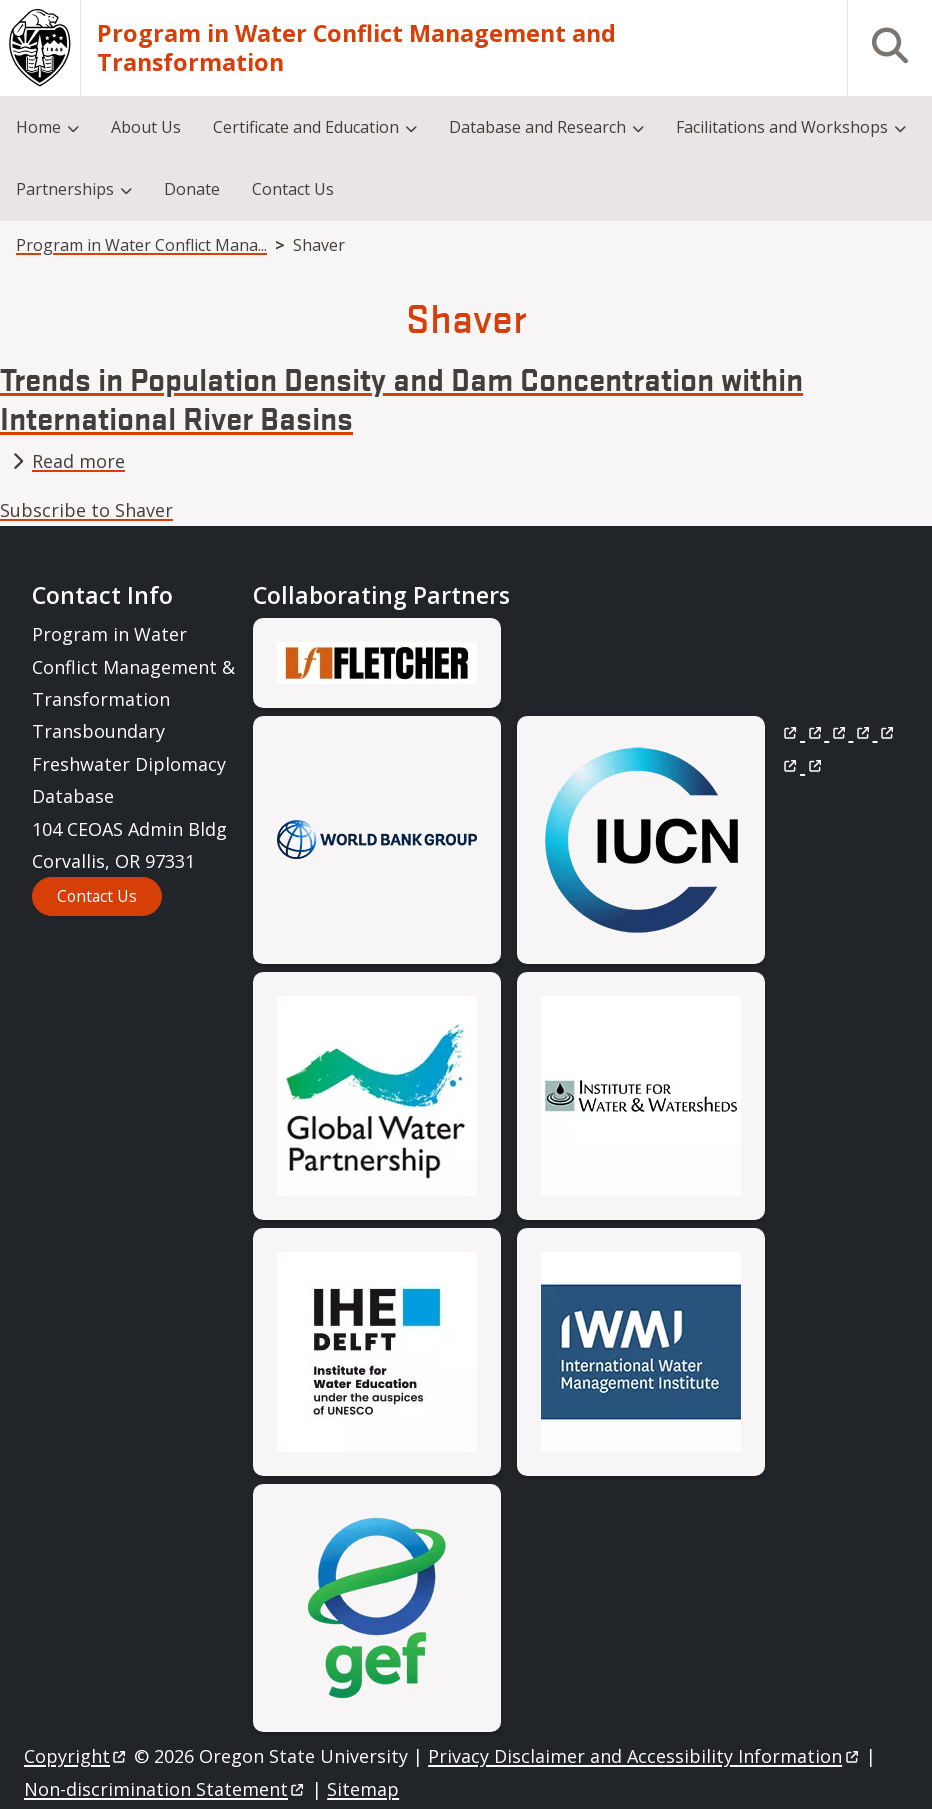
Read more (78, 461)
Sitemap (363, 1789)
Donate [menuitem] (192, 189)
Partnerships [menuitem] (65, 189)
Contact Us (97, 896)
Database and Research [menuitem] (537, 127)
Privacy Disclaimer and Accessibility (644, 1756)
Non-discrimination (165, 1789)
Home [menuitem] (38, 127)
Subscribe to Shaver (86, 510)
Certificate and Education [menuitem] (306, 127)
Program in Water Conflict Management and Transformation (356, 48)
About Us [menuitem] (146, 127)
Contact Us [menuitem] (293, 189)
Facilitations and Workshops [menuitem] (782, 127)
